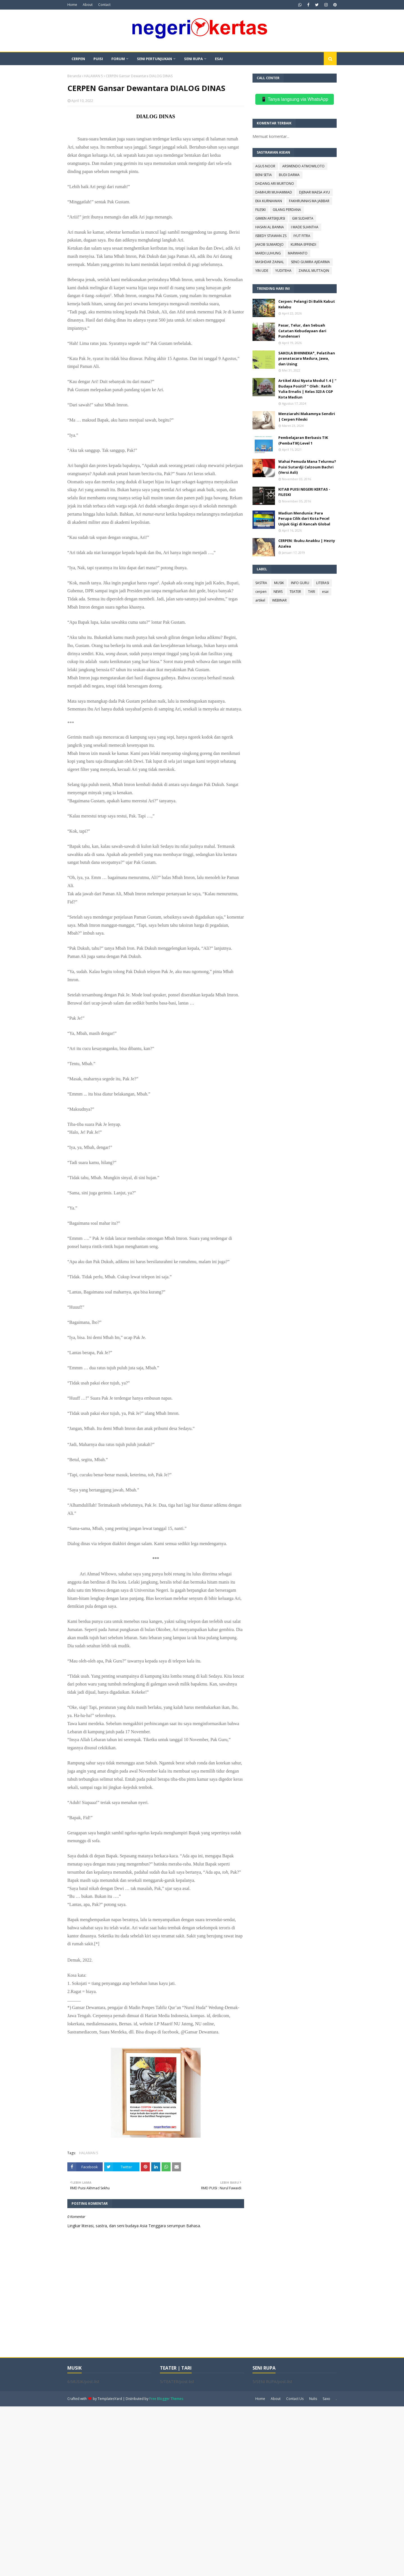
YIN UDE (261, 270)
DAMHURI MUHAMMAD (273, 192)
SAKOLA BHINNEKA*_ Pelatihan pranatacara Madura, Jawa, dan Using (306, 358)
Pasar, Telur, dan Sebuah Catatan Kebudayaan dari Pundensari (302, 331)
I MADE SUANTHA (304, 227)
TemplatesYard (110, 2398)
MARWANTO (297, 253)
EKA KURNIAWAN (268, 201)
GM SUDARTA (302, 218)
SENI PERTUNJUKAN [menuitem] (154, 58)
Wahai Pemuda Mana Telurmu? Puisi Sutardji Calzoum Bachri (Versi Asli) (307, 467)
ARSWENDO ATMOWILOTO (303, 166)
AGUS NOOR (265, 166)
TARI (311, 591)
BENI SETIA (263, 174)
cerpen (261, 591)
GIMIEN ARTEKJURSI (270, 218)
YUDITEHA (283, 270)
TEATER (295, 591)
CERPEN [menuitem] (78, 58)
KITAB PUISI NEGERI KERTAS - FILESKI (304, 492)
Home (72, 4)
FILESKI (260, 209)
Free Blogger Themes (166, 2398)
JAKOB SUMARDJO (269, 244)
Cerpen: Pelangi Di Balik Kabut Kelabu (306, 304)
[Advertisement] (168, 2490)
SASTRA (261, 582)
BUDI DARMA (289, 174)
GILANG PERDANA (287, 209)
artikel (260, 600)
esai (325, 591)
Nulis (313, 2398)
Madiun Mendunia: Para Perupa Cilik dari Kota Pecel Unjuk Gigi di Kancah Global (304, 519)
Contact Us (295, 2398)
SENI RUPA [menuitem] (193, 58)
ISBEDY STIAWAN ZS (270, 235)
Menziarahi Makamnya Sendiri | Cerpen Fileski (306, 416)
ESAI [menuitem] (219, 58)
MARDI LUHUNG (268, 253)
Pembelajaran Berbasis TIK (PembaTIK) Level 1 (303, 440)
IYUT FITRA (301, 235)
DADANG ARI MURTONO (274, 183)
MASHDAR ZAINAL (269, 261)
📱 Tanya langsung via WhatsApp (294, 99)
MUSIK (279, 582)
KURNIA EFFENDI (303, 244)
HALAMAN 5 (93, 76)
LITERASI (322, 582)
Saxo (326, 2398)
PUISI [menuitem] (98, 58)
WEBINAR (279, 600)
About (88, 4)
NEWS (278, 591)
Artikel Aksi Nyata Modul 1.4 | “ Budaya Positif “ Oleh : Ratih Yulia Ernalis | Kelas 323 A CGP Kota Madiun (307, 389)
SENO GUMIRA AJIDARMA (310, 261)
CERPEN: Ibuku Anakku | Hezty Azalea (306, 543)
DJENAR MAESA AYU (314, 192)
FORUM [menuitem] (118, 58)
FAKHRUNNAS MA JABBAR (309, 201)
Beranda (74, 76)
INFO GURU (300, 582)
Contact (104, 4)
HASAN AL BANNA (269, 227)
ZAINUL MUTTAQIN (314, 270)
